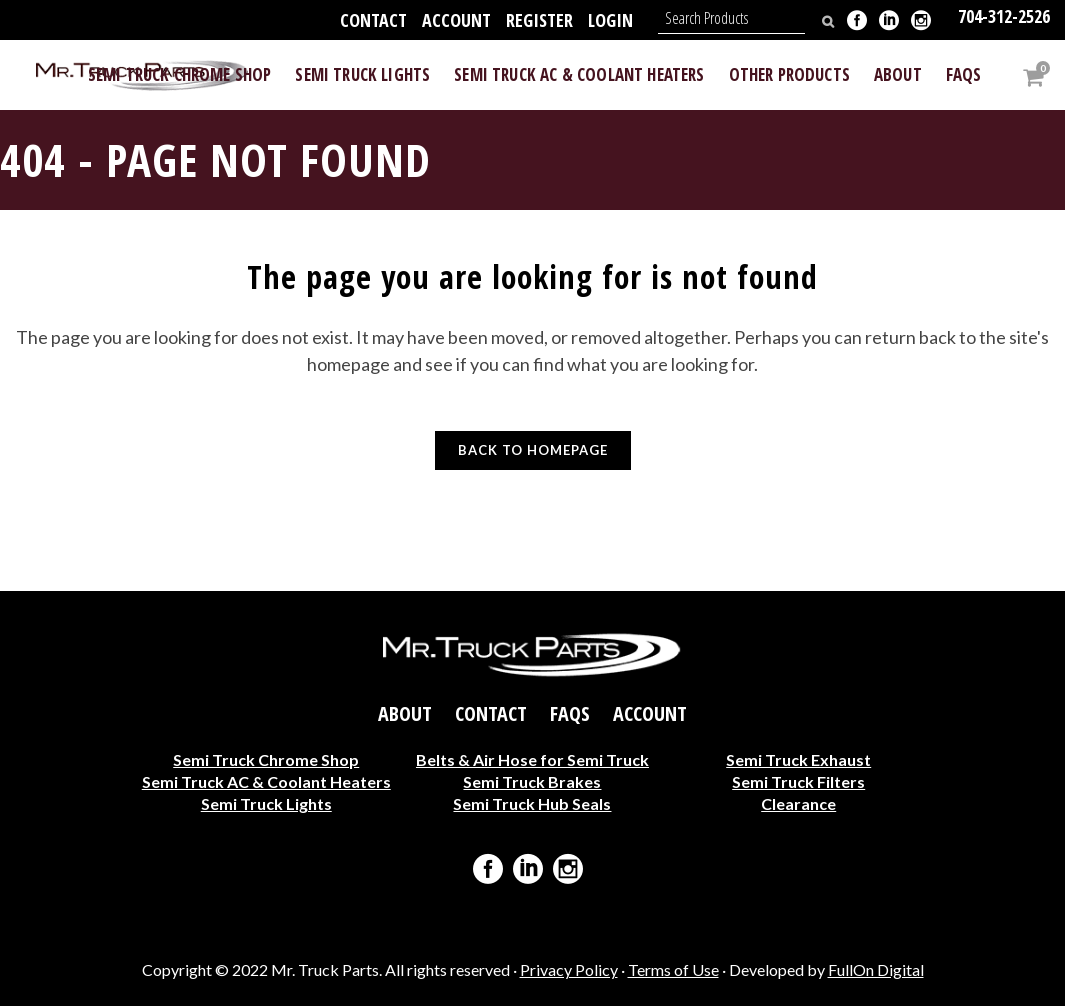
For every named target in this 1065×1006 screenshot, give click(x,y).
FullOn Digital (876, 969)
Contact (373, 20)
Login (610, 20)
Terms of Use (673, 969)
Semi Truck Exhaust (798, 759)
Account (456, 20)
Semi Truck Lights (266, 803)
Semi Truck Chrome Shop (266, 759)
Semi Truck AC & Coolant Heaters (266, 781)
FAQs (570, 714)
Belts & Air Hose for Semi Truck (532, 759)
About (405, 714)
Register (539, 20)
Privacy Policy (569, 969)
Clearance (798, 803)
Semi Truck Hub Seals (532, 803)
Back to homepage (533, 450)
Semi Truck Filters (798, 781)
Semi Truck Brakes (532, 781)
